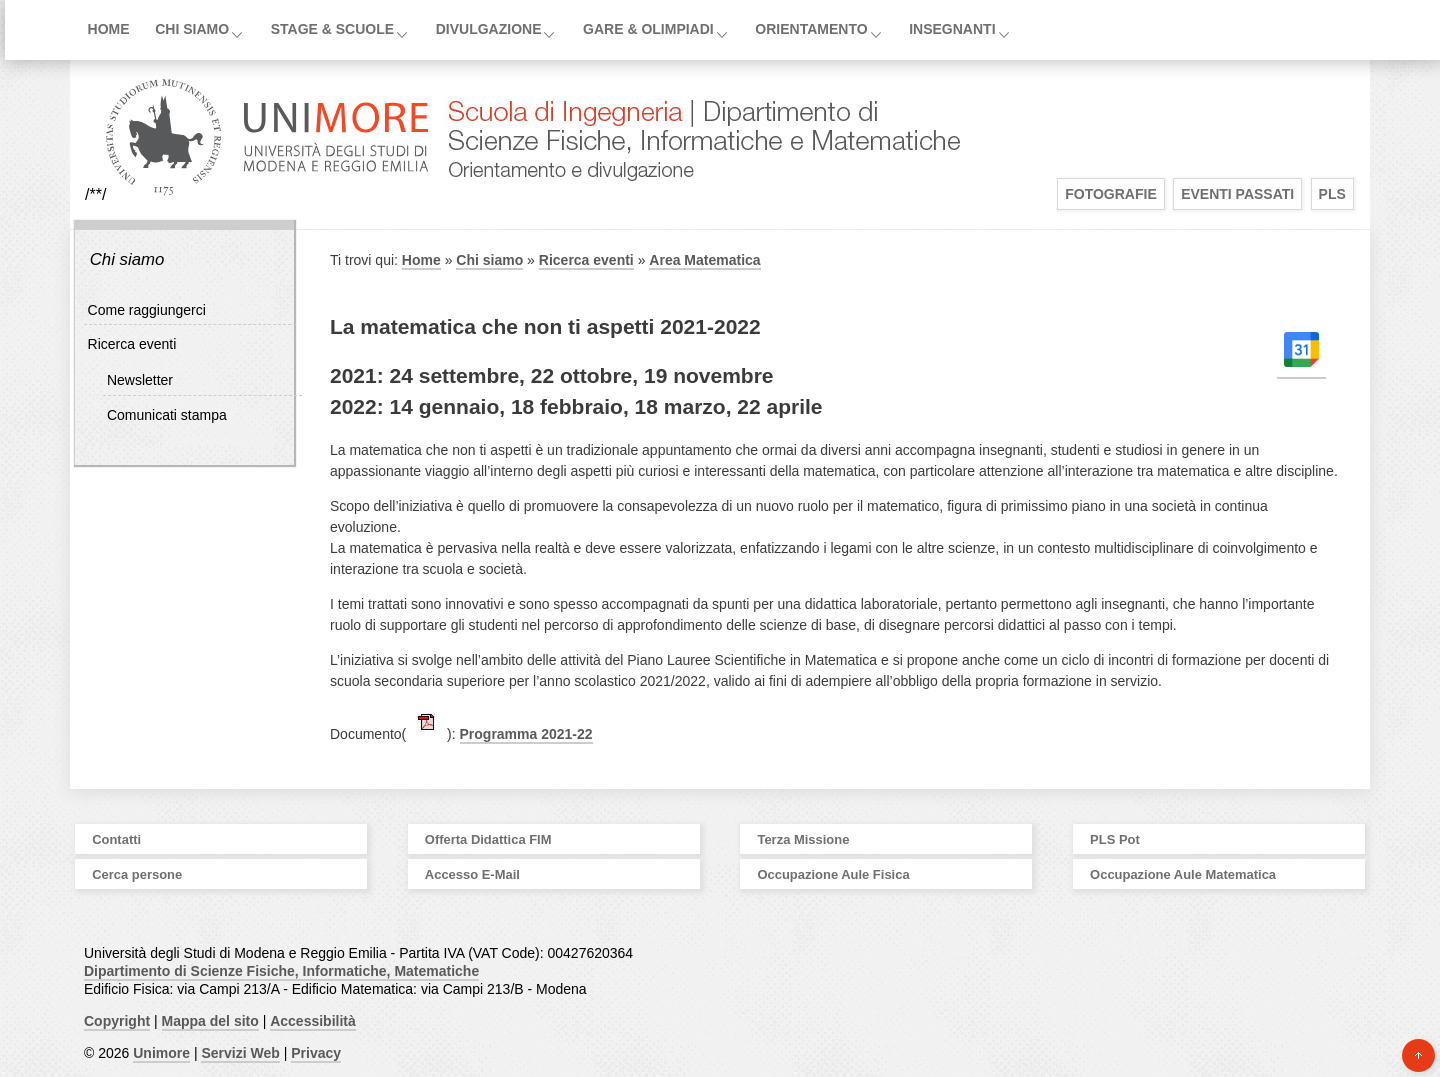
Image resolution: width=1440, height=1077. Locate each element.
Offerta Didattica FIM (488, 839)
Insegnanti (952, 29)
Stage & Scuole (332, 29)
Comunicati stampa (167, 415)
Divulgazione (489, 29)
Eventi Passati (1237, 194)
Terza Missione (803, 839)
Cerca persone (137, 874)
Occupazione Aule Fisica (833, 874)
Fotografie (1111, 194)
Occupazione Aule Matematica (1183, 874)
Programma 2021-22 (526, 734)
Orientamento (811, 29)
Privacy (316, 1053)
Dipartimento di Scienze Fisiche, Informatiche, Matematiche (281, 971)
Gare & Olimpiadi (648, 29)
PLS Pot (1115, 839)
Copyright (117, 1021)
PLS (1332, 194)
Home (109, 29)
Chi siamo (192, 29)
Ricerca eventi (132, 344)
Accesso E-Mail (472, 874)
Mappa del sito (210, 1021)
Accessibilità (313, 1021)
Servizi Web (240, 1053)
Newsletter (140, 380)
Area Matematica (704, 260)
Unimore (161, 1053)
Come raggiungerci (147, 310)
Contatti (116, 839)
